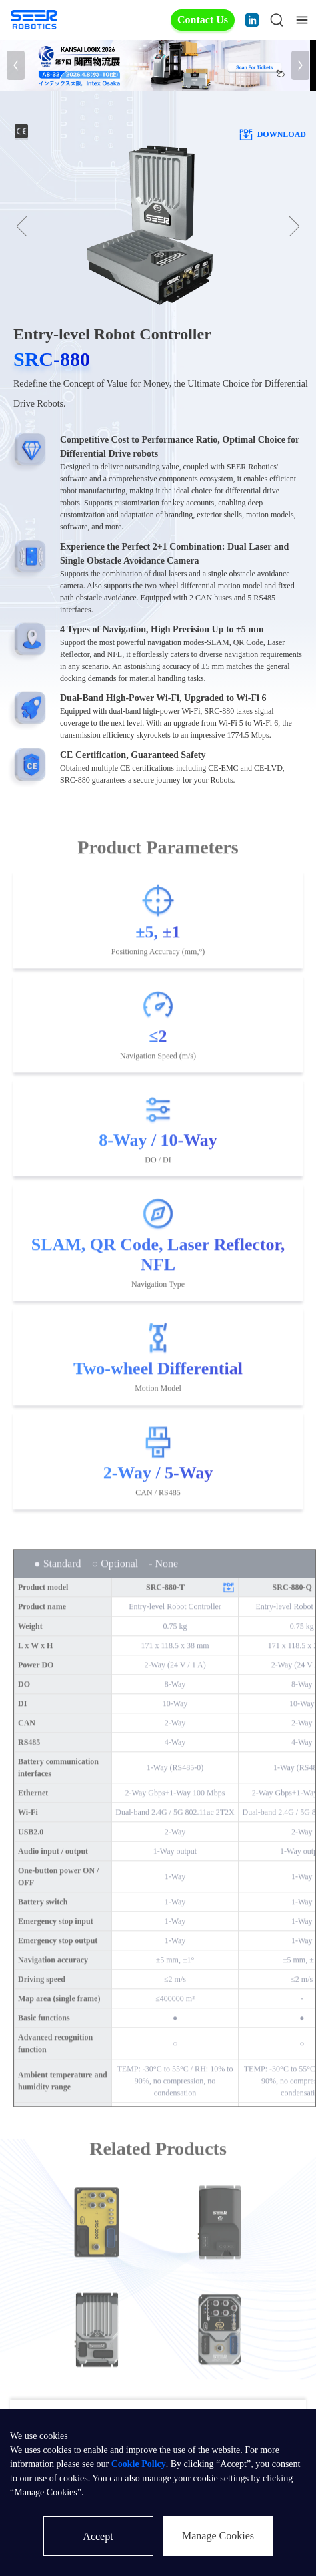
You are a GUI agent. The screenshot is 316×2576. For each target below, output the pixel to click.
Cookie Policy (138, 2464)
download (272, 134)
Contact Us (202, 19)
